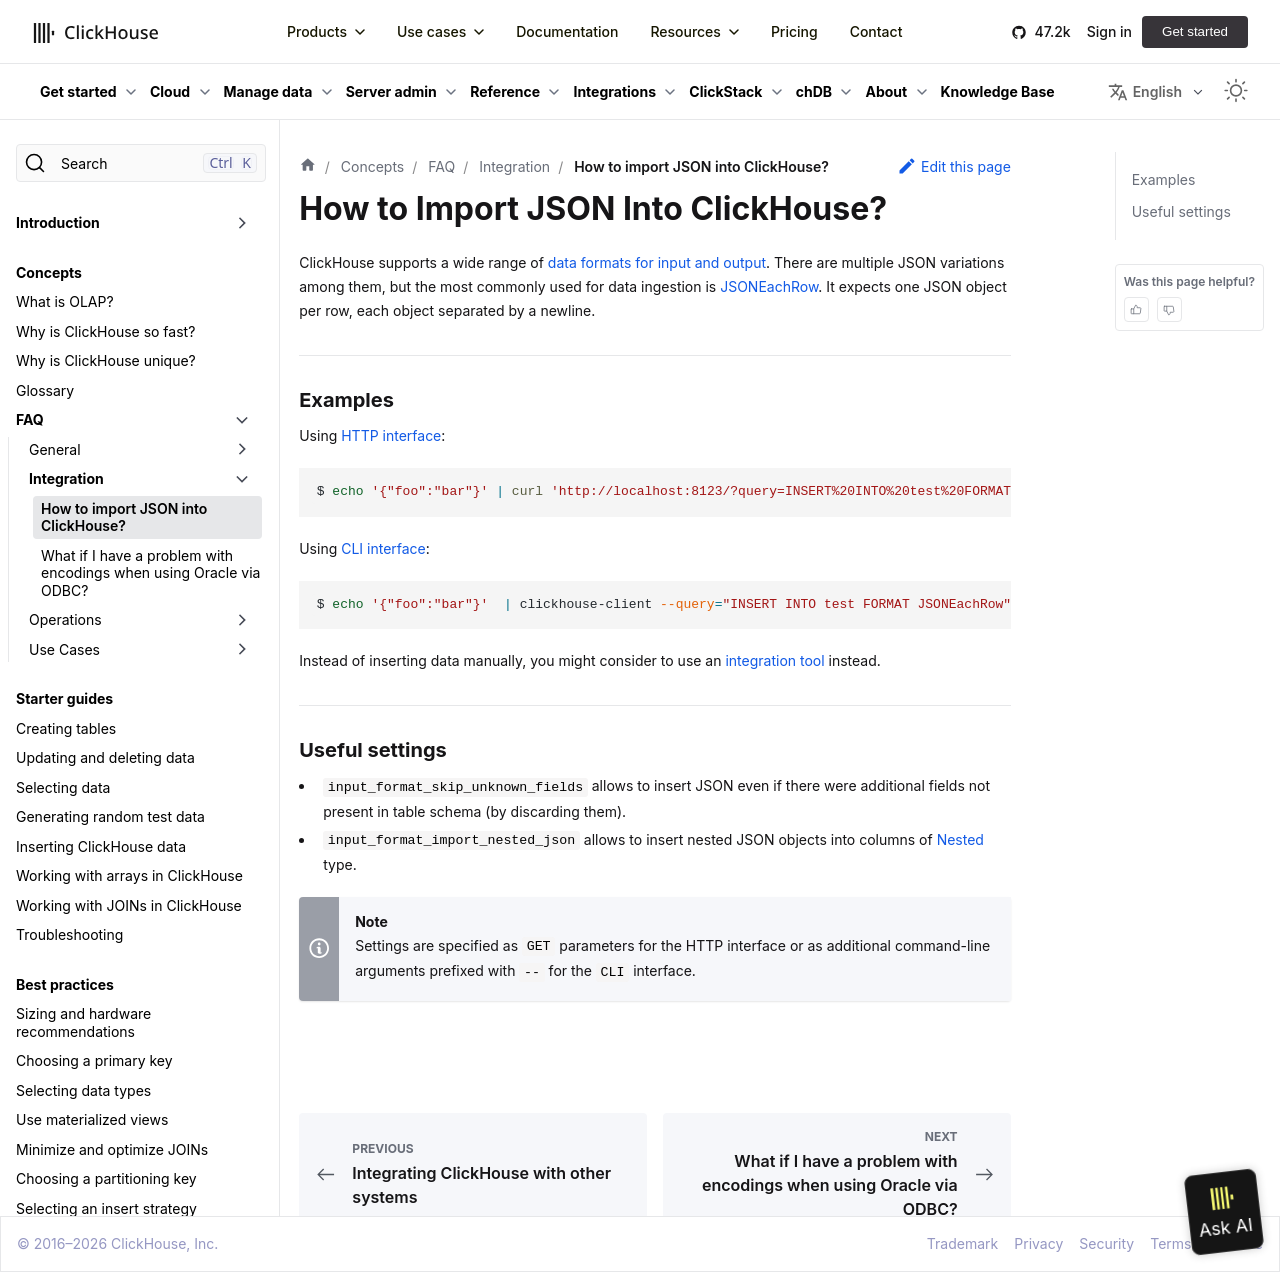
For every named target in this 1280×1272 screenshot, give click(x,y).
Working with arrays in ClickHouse (129, 875)
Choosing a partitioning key (106, 1178)
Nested (960, 839)
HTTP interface (391, 435)
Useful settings (1181, 211)
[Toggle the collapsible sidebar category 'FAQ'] (242, 420)
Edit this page (954, 166)
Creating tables (66, 728)
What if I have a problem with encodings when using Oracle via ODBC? (150, 573)
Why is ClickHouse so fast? (105, 331)
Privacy (1038, 1243)
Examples (1164, 179)
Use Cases (64, 649)
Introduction (58, 222)
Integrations (614, 91)
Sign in (1109, 31)
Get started (1195, 31)
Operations (65, 619)
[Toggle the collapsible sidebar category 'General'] (242, 450)
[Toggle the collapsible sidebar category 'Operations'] (242, 620)
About (886, 91)
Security (1106, 1243)
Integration (66, 478)
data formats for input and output (657, 262)
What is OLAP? (65, 301)
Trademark (962, 1243)
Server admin (391, 91)
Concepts (49, 272)
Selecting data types (83, 1090)
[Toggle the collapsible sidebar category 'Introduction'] (242, 223)
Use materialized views (92, 1119)
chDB (814, 91)
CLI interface (383, 548)
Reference (505, 91)
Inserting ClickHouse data (101, 846)
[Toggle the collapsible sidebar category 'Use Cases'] (242, 650)
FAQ (30, 419)
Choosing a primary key (94, 1060)
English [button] (1145, 92)
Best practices (65, 984)
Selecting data (63, 787)
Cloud (170, 91)
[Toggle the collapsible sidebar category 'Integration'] (242, 479)
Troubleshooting (69, 934)
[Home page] (308, 167)
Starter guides (64, 698)
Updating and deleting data (105, 757)
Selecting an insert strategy (106, 1208)
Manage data (268, 91)
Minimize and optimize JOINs (112, 1149)
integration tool (774, 660)
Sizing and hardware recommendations (83, 1022)
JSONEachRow (769, 286)
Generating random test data (110, 816)
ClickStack (725, 91)
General (55, 449)
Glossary (45, 390)
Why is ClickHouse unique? (106, 360)
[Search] (141, 163)
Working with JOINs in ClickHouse (129, 905)
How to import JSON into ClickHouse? (124, 517)
